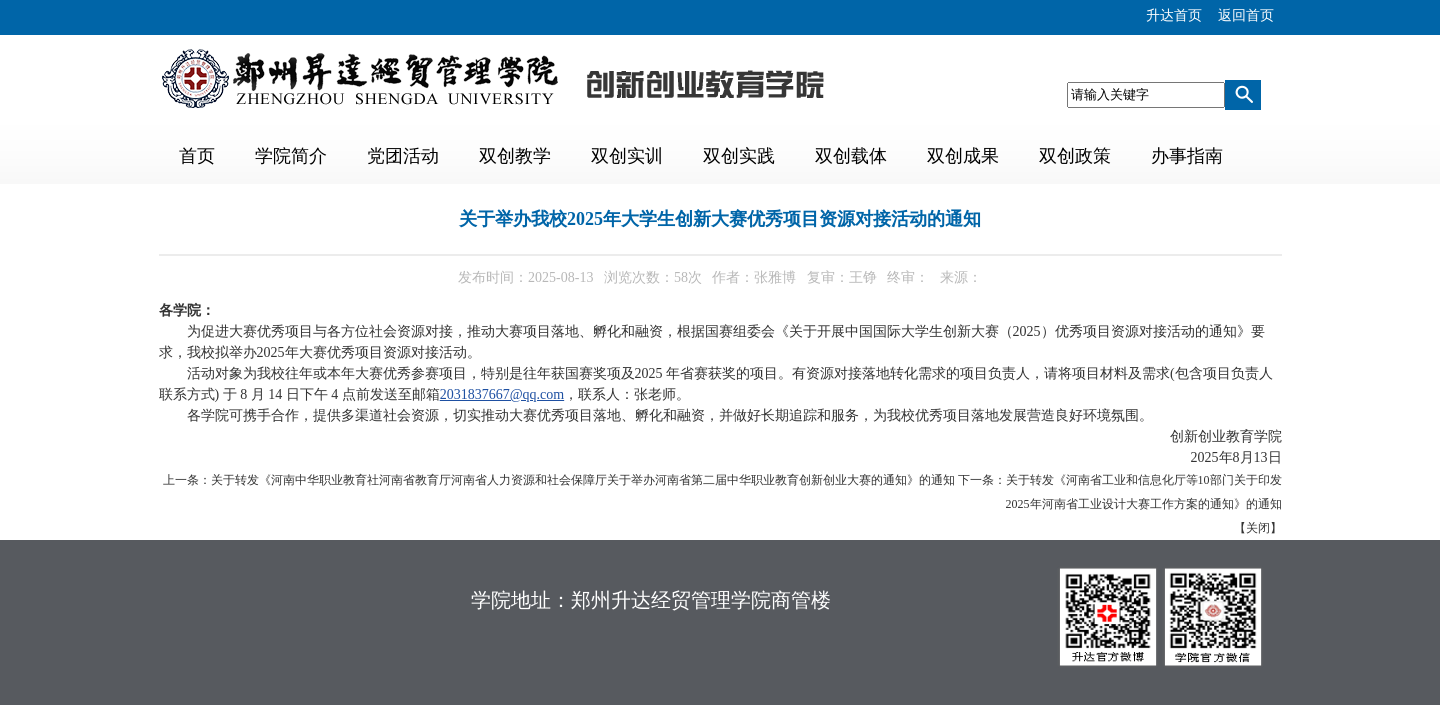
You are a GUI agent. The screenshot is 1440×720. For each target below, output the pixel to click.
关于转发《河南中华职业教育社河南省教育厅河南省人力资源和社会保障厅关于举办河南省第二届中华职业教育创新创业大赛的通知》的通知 (583, 480)
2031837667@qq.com (502, 394)
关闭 (1258, 528)
